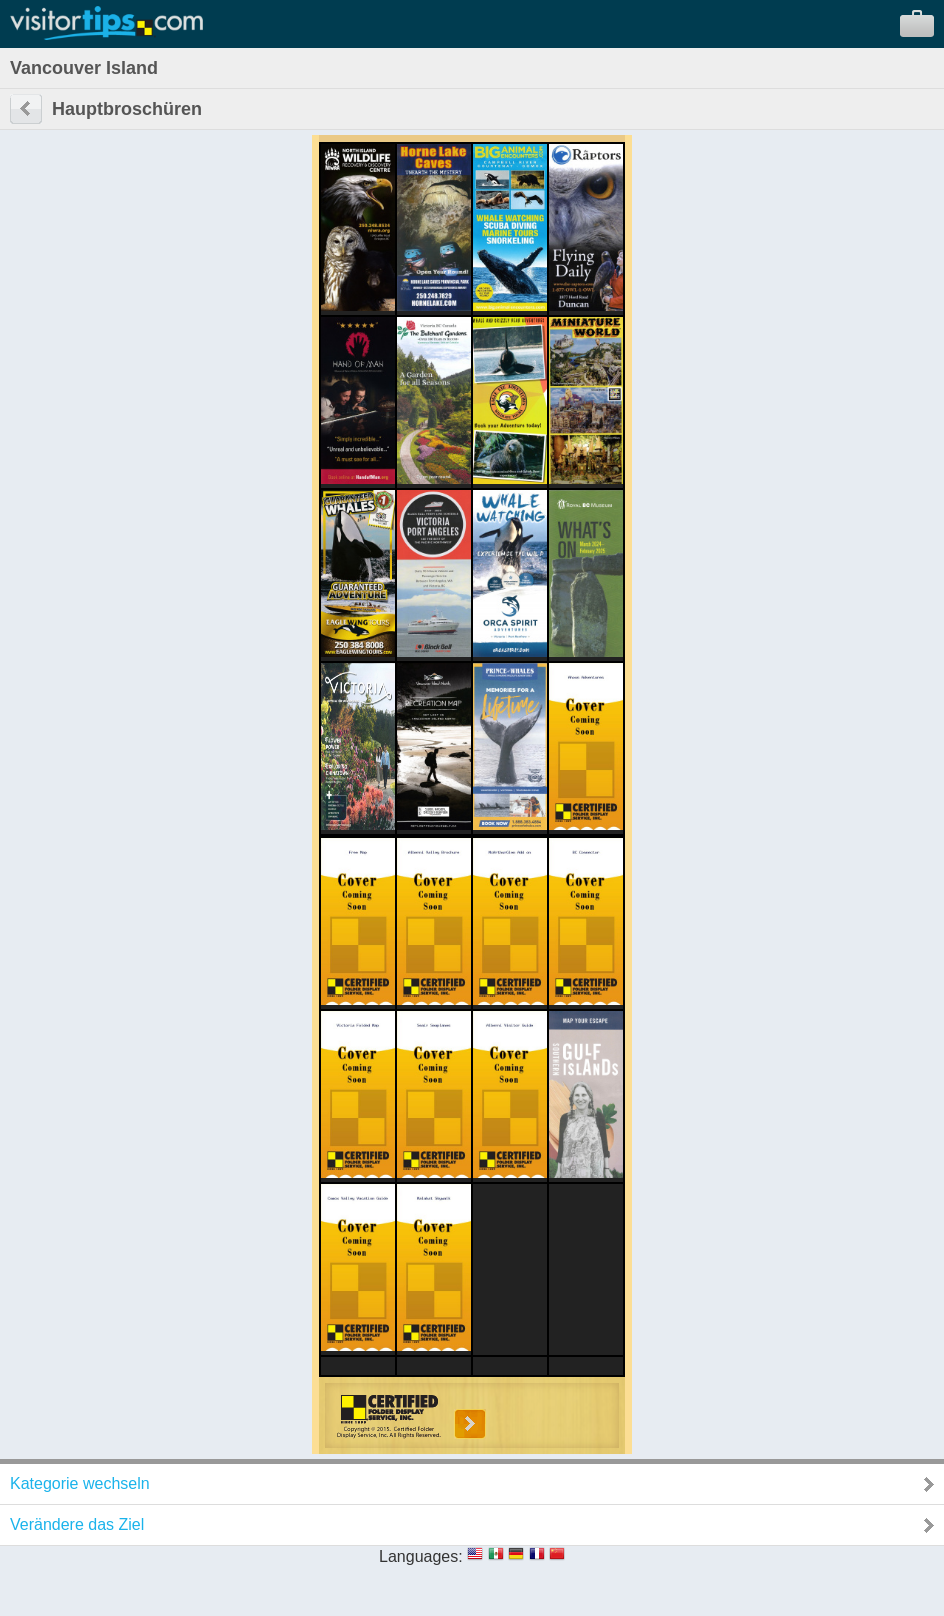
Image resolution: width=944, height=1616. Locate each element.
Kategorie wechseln (80, 1483)
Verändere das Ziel (77, 1524)
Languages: (421, 1556)
